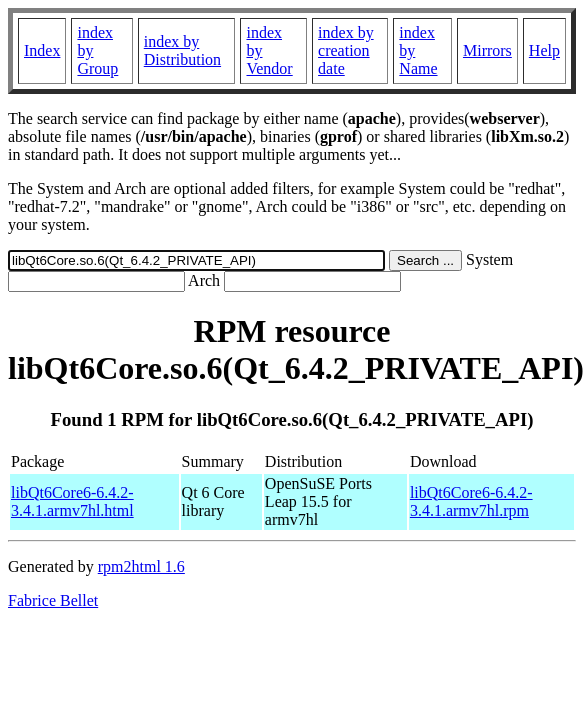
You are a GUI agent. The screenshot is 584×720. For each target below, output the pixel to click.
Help (544, 50)
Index (42, 50)
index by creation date (346, 50)
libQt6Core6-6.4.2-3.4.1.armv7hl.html (72, 501)
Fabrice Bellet (53, 600)
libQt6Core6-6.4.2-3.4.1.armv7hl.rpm (471, 501)
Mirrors (487, 50)
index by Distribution (182, 50)
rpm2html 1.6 (141, 566)
